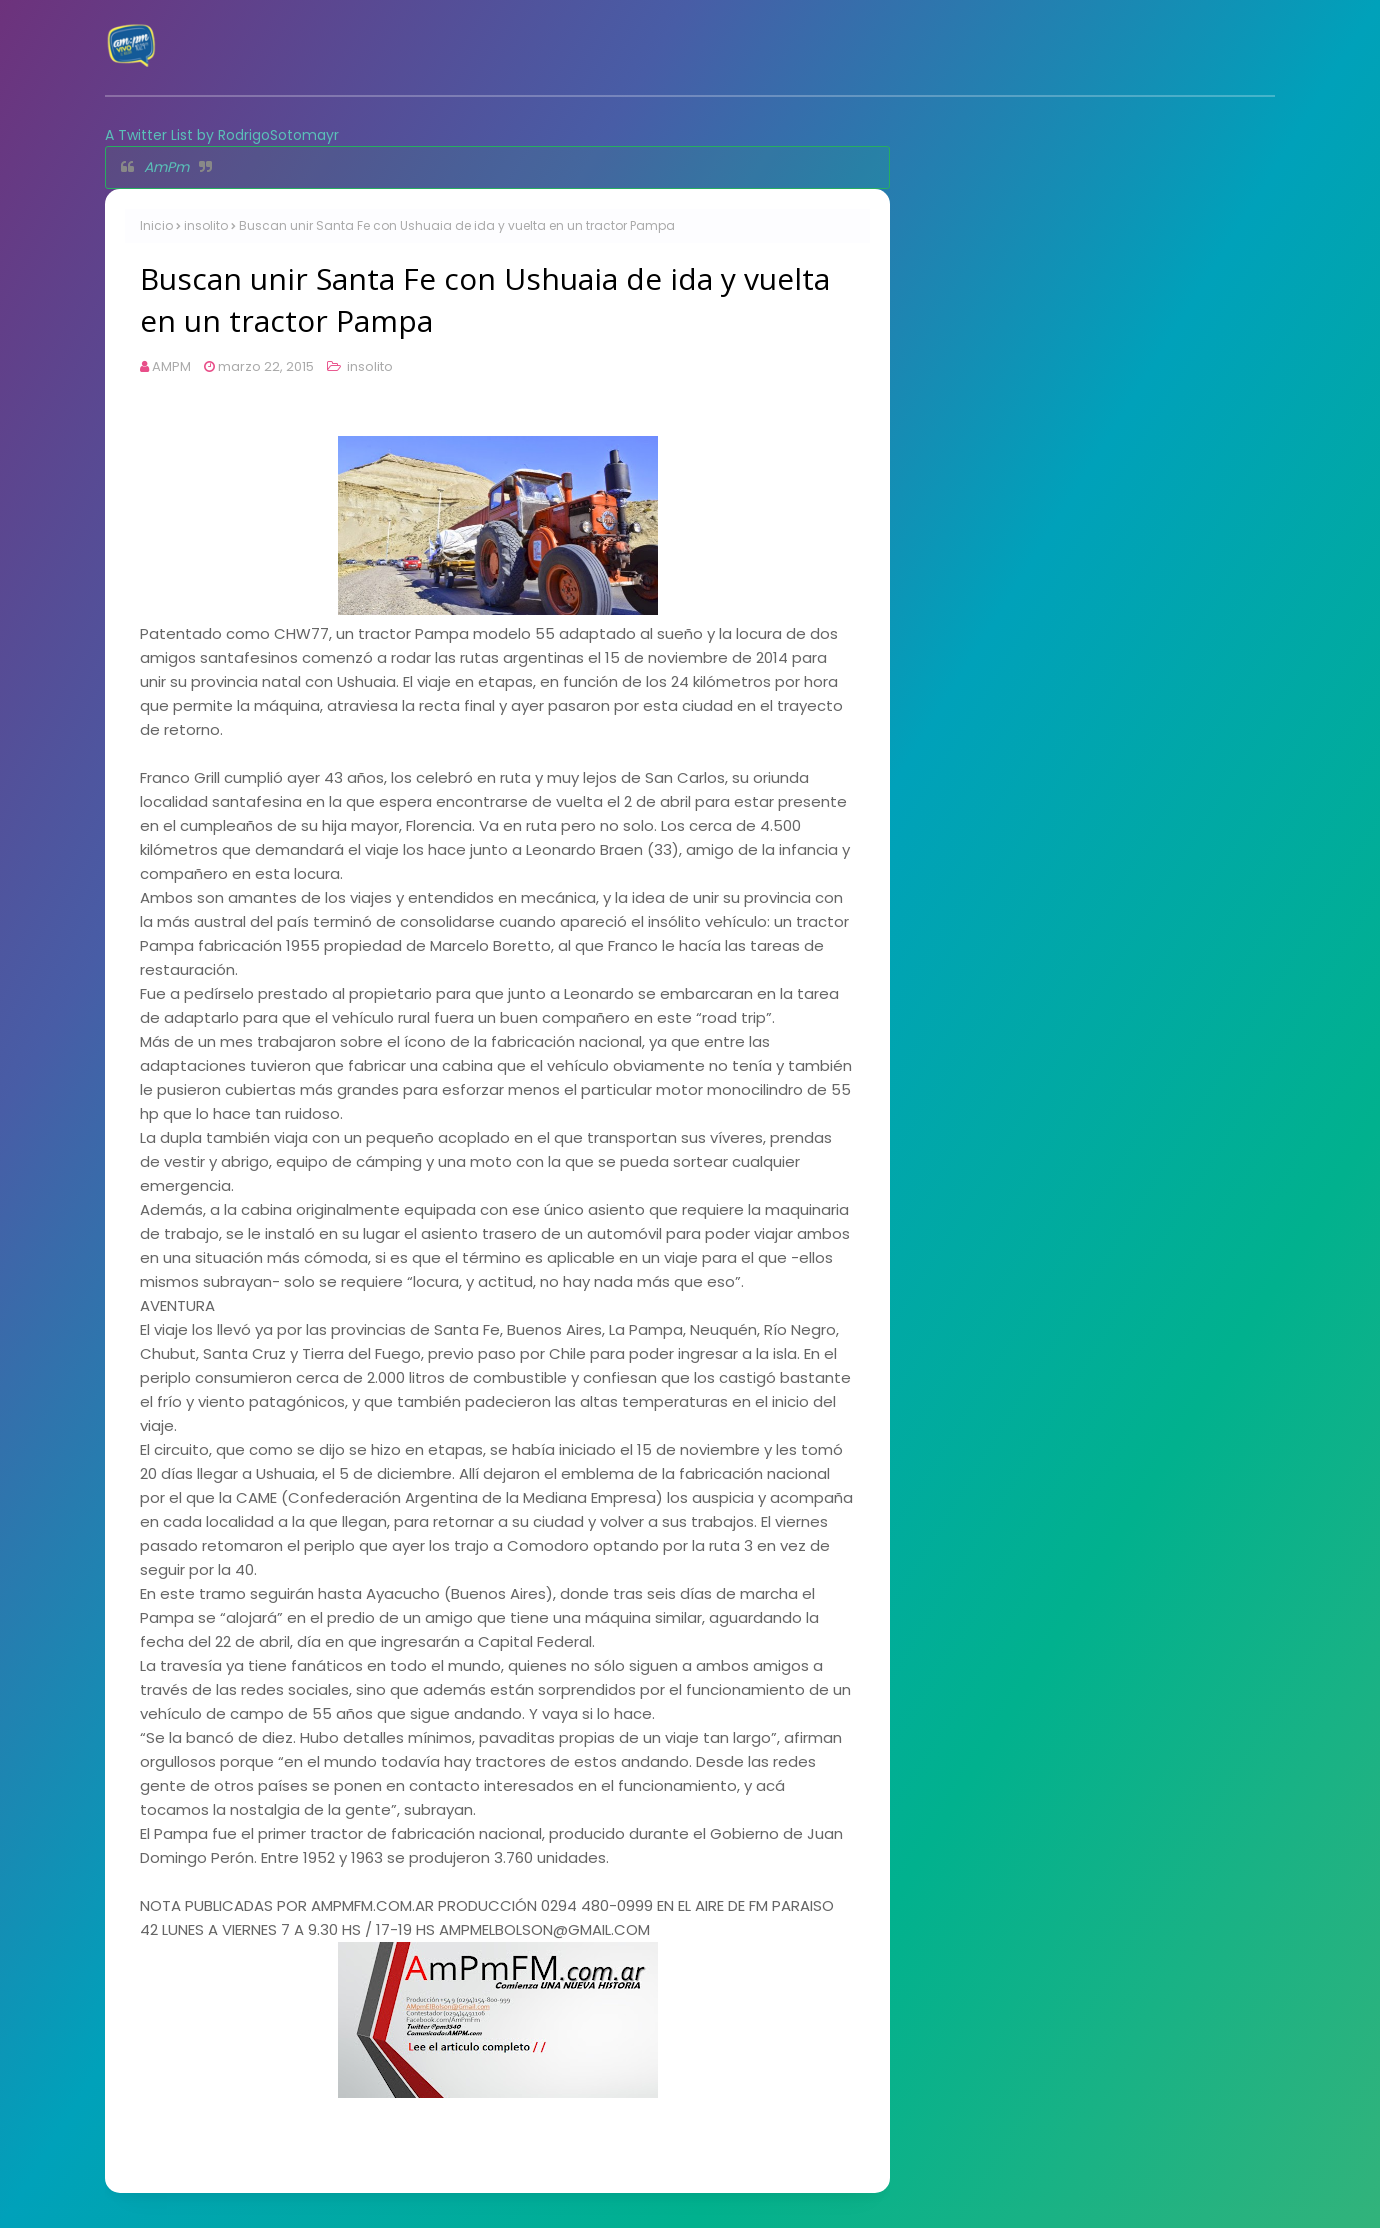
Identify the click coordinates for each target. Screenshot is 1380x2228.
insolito (206, 225)
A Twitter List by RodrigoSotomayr (222, 135)
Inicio (156, 225)
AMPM (171, 366)
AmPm (166, 167)
